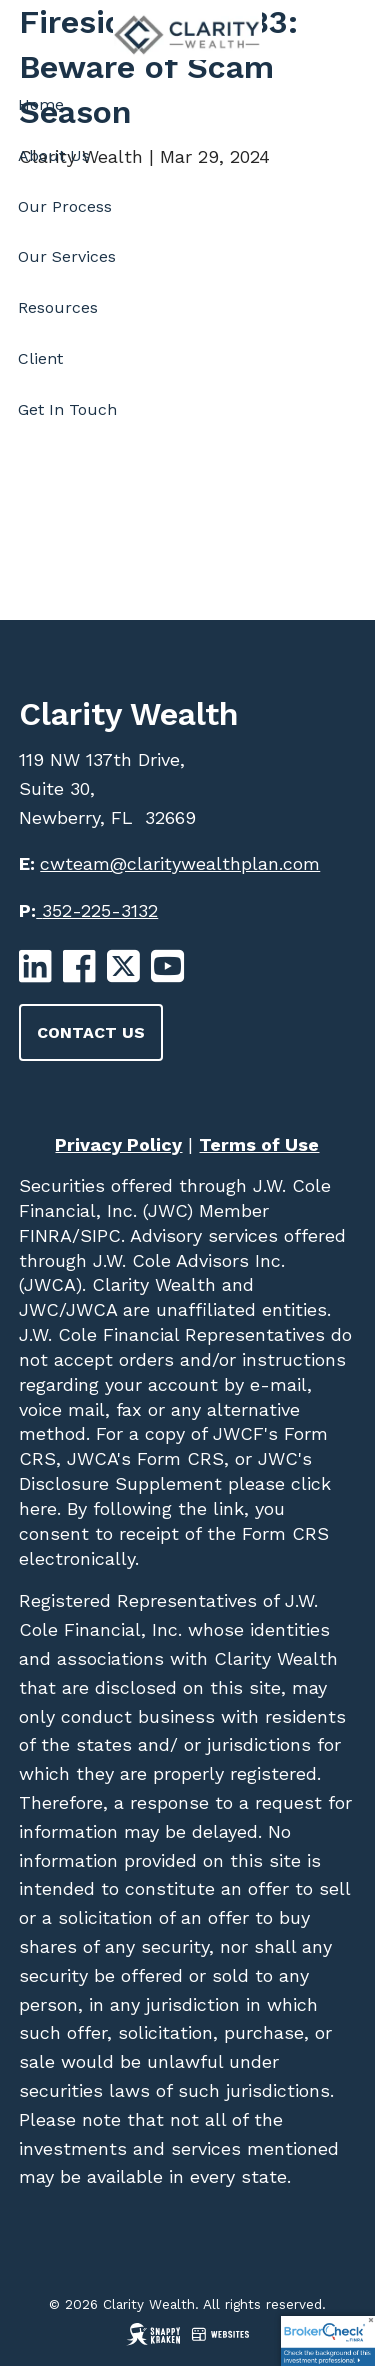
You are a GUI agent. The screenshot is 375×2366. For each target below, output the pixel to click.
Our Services (67, 256)
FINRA (45, 1235)
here (38, 1508)
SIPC (100, 1235)
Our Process (65, 206)
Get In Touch (67, 409)
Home (41, 104)
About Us (54, 155)
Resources (58, 307)
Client (40, 358)
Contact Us (91, 1032)
